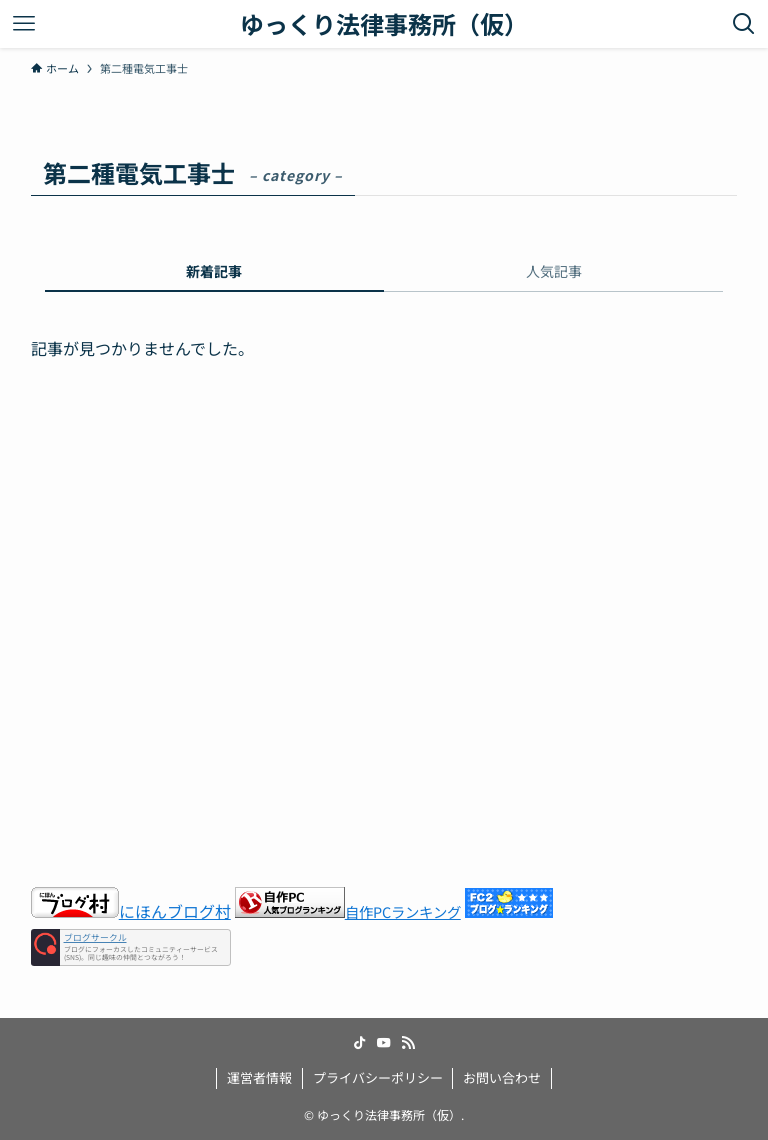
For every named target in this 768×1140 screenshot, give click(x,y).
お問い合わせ (502, 1077)
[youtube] (384, 1043)
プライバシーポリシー (378, 1077)
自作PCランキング (403, 911)
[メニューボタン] (24, 24)
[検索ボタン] (744, 24)
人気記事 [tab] (554, 271)
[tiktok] (360, 1043)
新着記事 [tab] (214, 271)
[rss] (408, 1043)
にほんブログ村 (131, 911)
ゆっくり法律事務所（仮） (384, 24)
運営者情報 (259, 1077)
